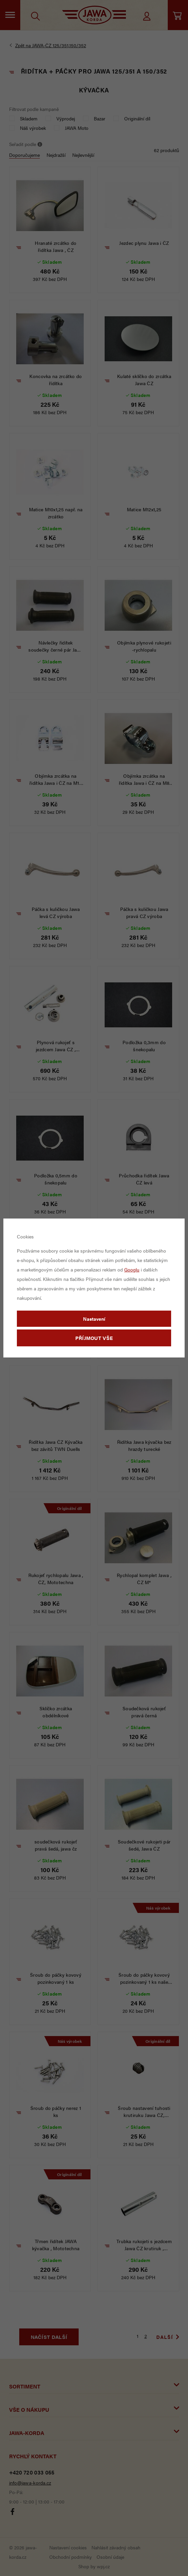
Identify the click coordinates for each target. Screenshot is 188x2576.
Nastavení (94, 1318)
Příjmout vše (94, 1337)
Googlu (131, 1269)
